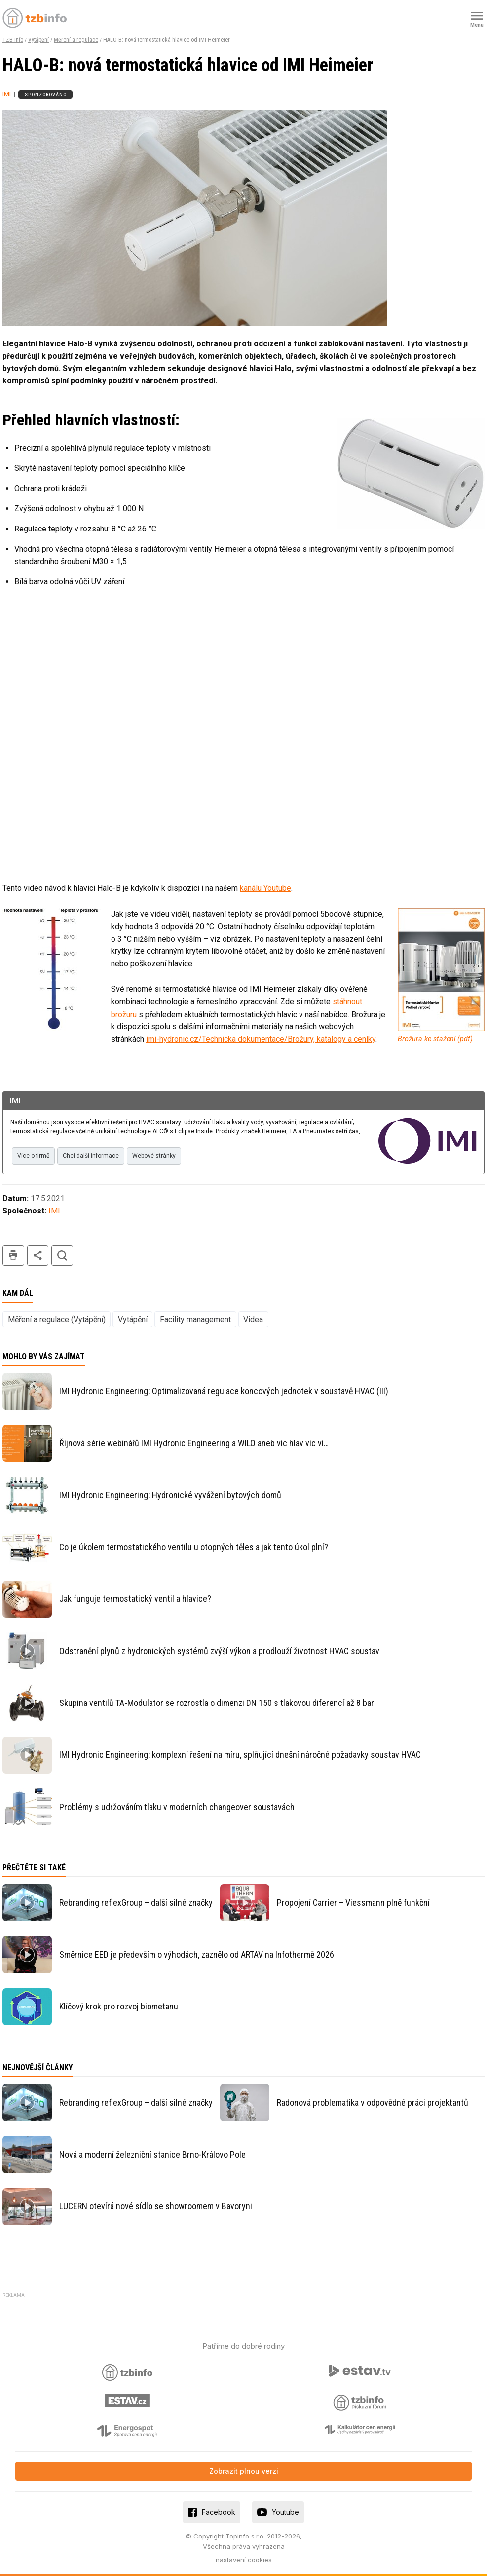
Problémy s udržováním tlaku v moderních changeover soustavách (177, 1807)
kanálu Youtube (265, 888)
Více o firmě (35, 1156)
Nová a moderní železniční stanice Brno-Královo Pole (152, 2155)
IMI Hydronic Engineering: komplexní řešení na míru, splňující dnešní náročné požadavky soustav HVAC (240, 1755)
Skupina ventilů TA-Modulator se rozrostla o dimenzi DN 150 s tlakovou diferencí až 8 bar (216, 1703)
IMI (6, 94)
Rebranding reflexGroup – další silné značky (136, 1903)
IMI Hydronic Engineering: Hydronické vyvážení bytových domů (170, 1495)
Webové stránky (165, 1156)
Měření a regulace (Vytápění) (57, 1320)
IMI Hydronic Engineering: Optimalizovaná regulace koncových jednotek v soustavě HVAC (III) (223, 1391)
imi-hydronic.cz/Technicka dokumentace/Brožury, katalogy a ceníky (260, 1039)
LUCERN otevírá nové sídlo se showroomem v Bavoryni (155, 2206)
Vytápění (38, 40)
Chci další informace (97, 1156)
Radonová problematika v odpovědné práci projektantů (372, 2103)
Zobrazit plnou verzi (243, 2471)
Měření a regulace (76, 40)
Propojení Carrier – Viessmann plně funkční (353, 1903)
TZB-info (12, 40)
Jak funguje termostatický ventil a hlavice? (135, 1599)
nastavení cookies (244, 2560)
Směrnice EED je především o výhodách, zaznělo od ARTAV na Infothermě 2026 (196, 1955)
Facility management (195, 1320)
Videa (253, 1320)
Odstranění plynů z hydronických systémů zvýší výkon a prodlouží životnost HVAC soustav (219, 1651)
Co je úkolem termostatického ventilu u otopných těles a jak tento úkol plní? (193, 1547)
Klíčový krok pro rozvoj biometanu (118, 2007)
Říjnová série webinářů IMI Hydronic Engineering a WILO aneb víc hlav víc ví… (194, 1443)
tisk (13, 1256)
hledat (62, 1256)
